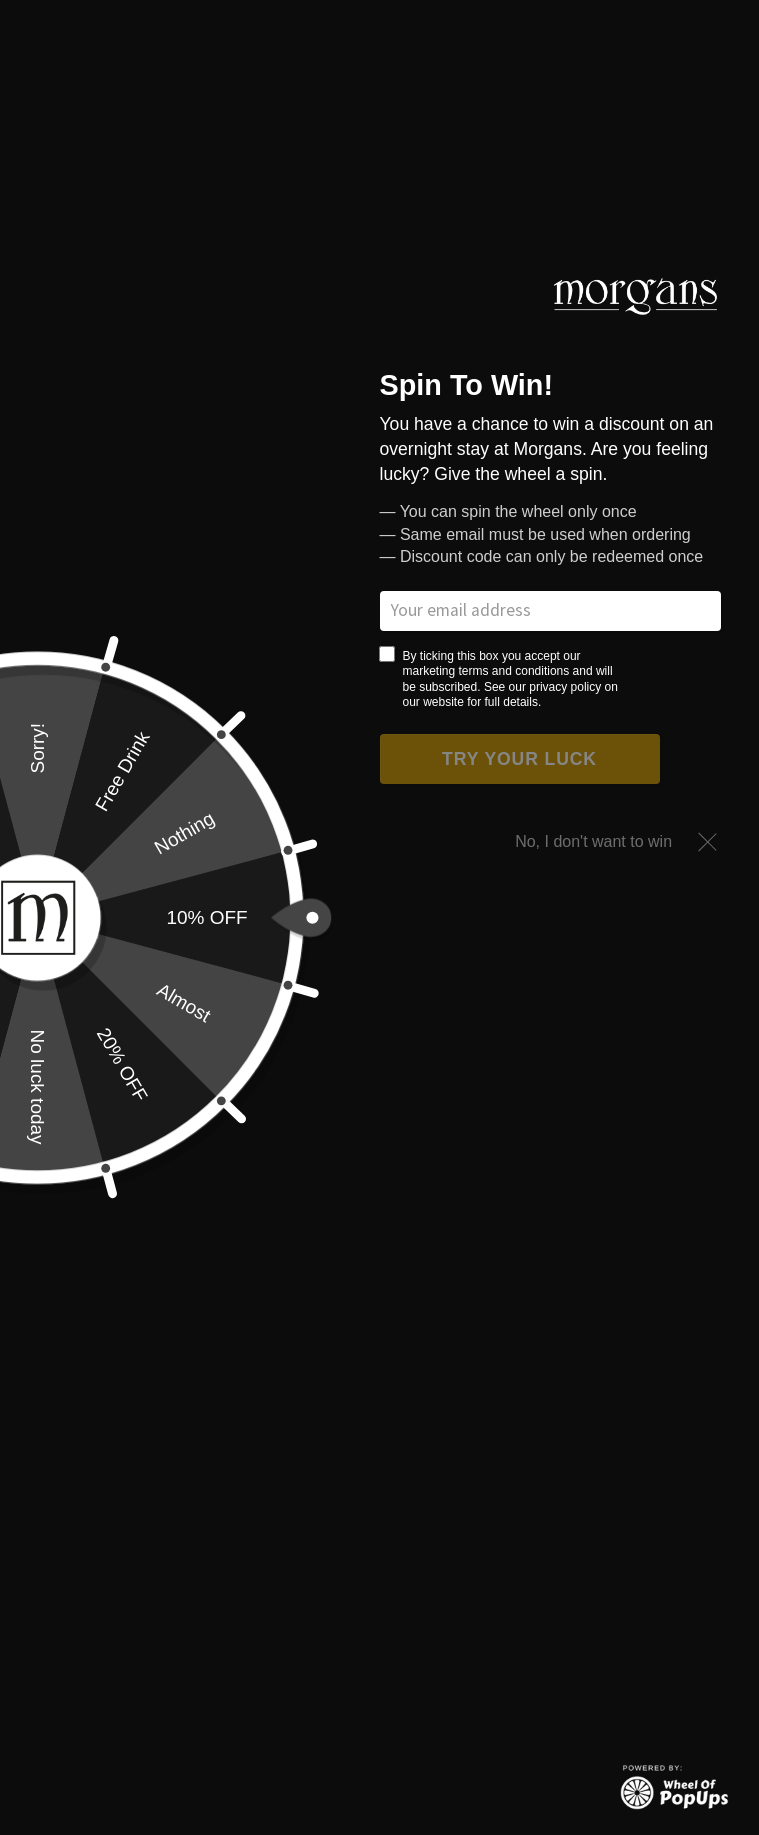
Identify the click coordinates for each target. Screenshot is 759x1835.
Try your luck (519, 759)
